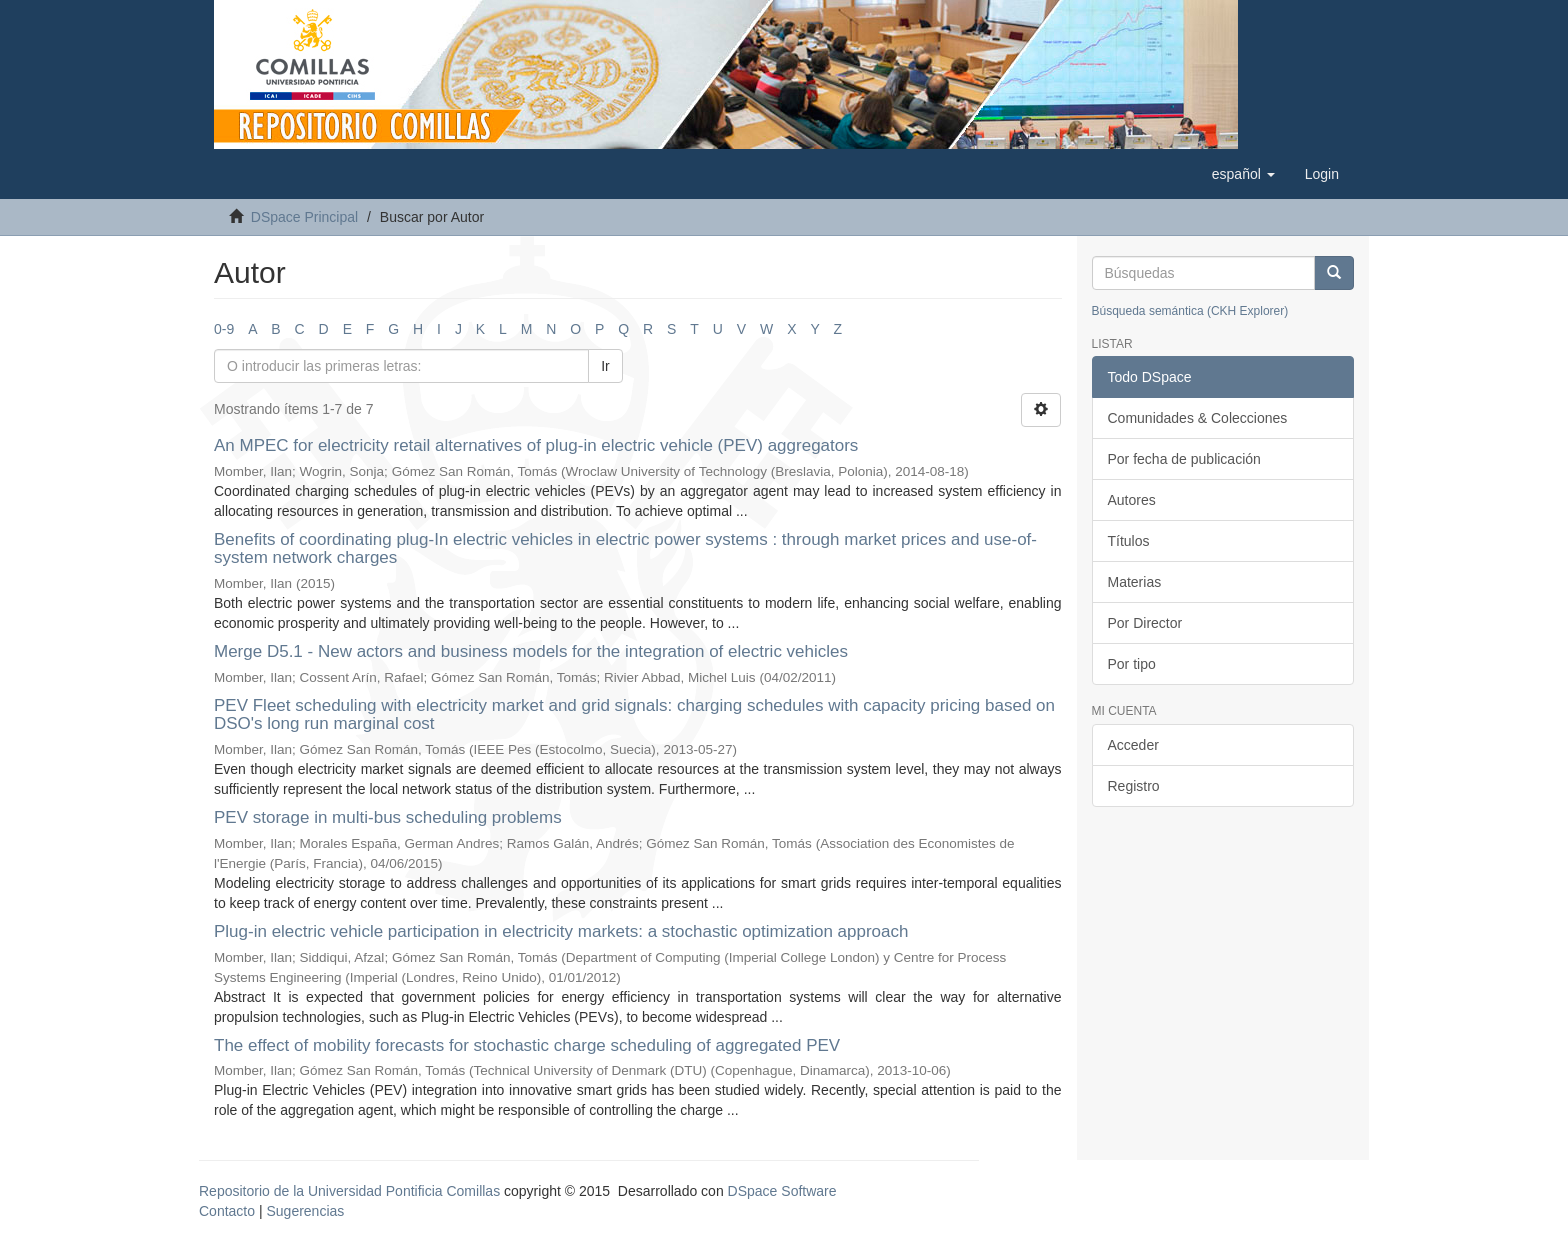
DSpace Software (782, 1191)
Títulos (1129, 541)
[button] (1243, 174)
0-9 (224, 329)
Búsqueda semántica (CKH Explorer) (1190, 311)
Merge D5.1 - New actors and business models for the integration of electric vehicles (531, 651)
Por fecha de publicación (1184, 459)
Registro (1134, 786)
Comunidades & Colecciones (1198, 418)
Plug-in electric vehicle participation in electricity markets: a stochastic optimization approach (561, 931)
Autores (1132, 500)
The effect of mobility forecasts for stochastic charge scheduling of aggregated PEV (527, 1045)
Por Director (1145, 623)
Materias (1135, 582)
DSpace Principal (304, 217)
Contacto (227, 1211)
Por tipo (1132, 664)
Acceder (1133, 745)
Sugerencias (305, 1211)
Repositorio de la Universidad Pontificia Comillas (349, 1191)
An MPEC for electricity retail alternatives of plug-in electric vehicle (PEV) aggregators (536, 445)
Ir (605, 366)
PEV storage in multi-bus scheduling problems (388, 817)
